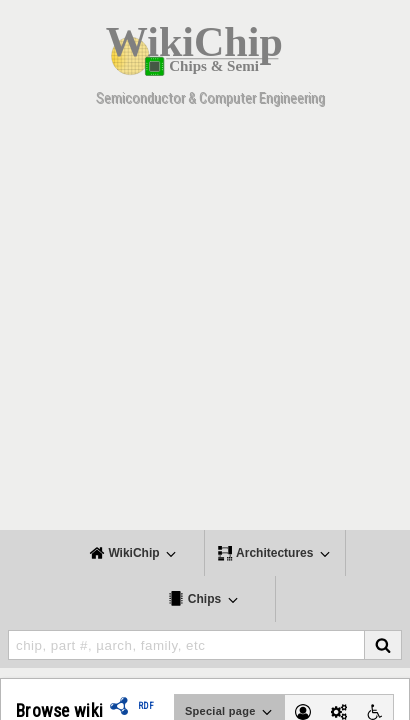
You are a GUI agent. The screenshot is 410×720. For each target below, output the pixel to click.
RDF (146, 706)
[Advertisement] (205, 325)
